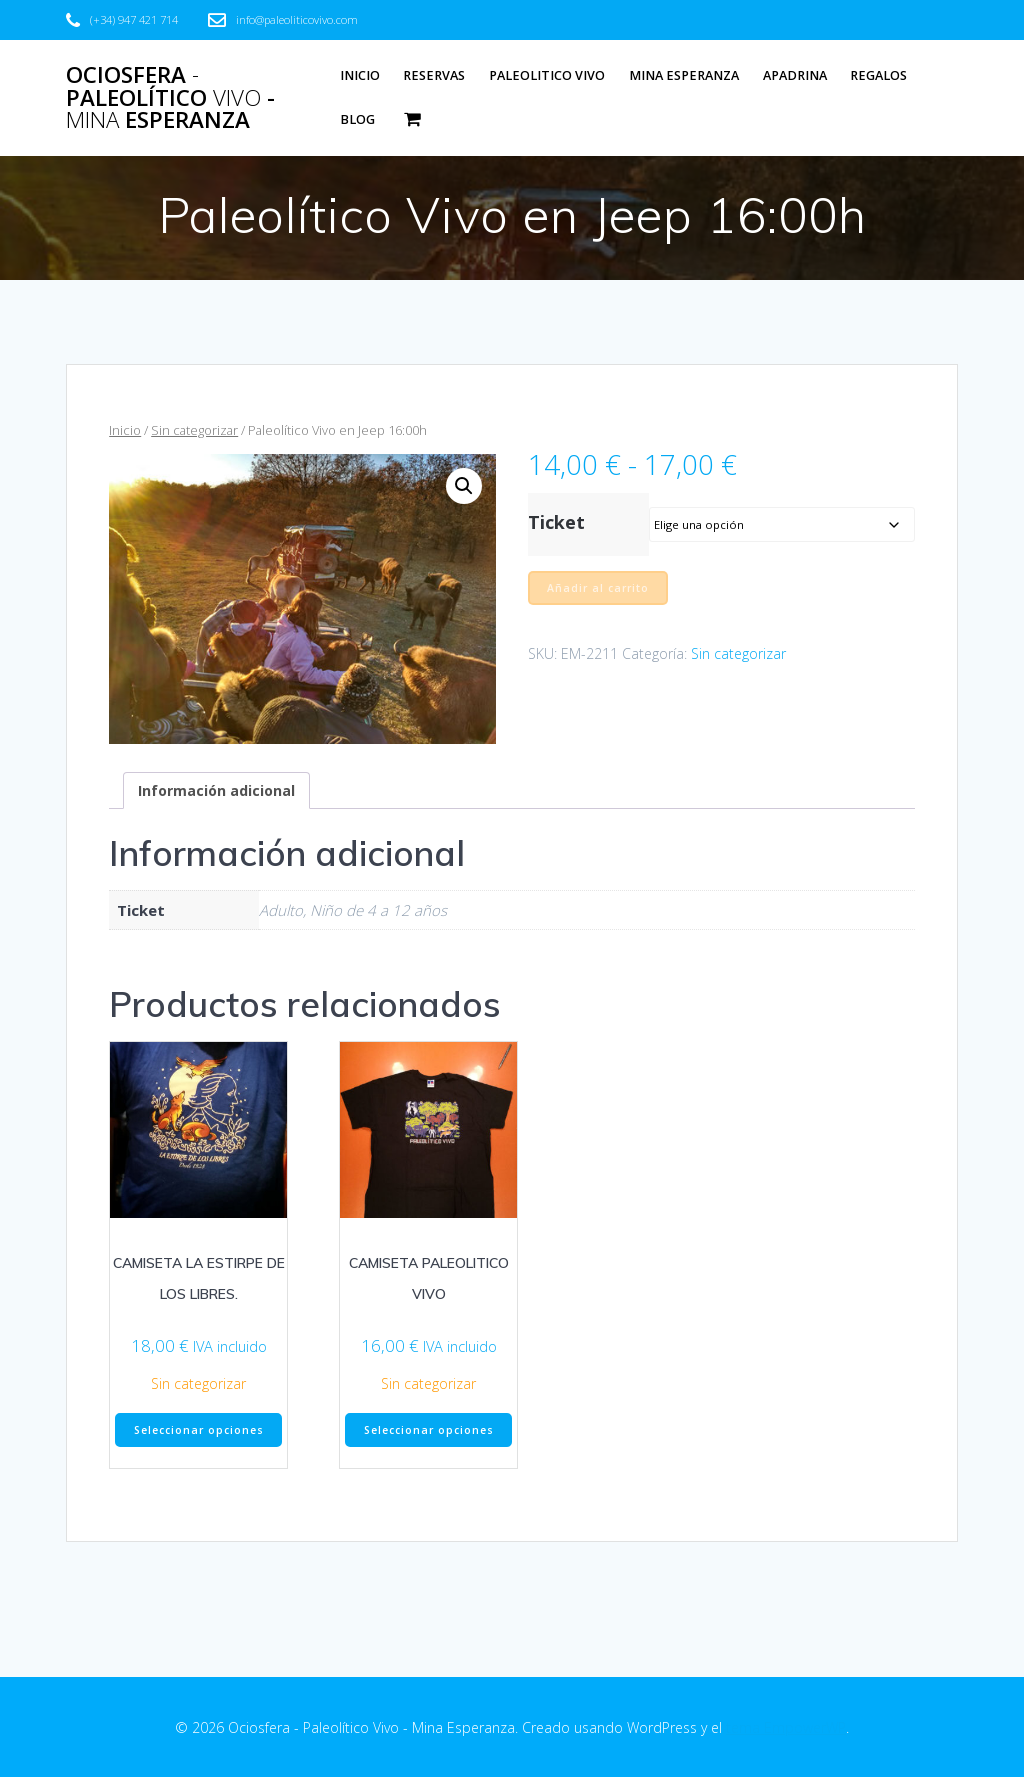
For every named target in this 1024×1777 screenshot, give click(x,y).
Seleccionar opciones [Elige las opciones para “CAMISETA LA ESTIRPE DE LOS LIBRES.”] (199, 1430)
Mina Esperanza (684, 75)
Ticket (556, 522)
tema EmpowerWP (786, 1727)
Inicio (360, 75)
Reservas (434, 75)
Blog (357, 119)
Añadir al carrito (598, 588)
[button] (464, 486)
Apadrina (795, 75)
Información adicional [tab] (216, 790)
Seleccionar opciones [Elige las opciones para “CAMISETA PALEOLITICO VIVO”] (429, 1430)
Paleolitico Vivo (547, 75)
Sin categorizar (194, 430)
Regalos (878, 75)
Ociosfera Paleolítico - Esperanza (170, 97)
